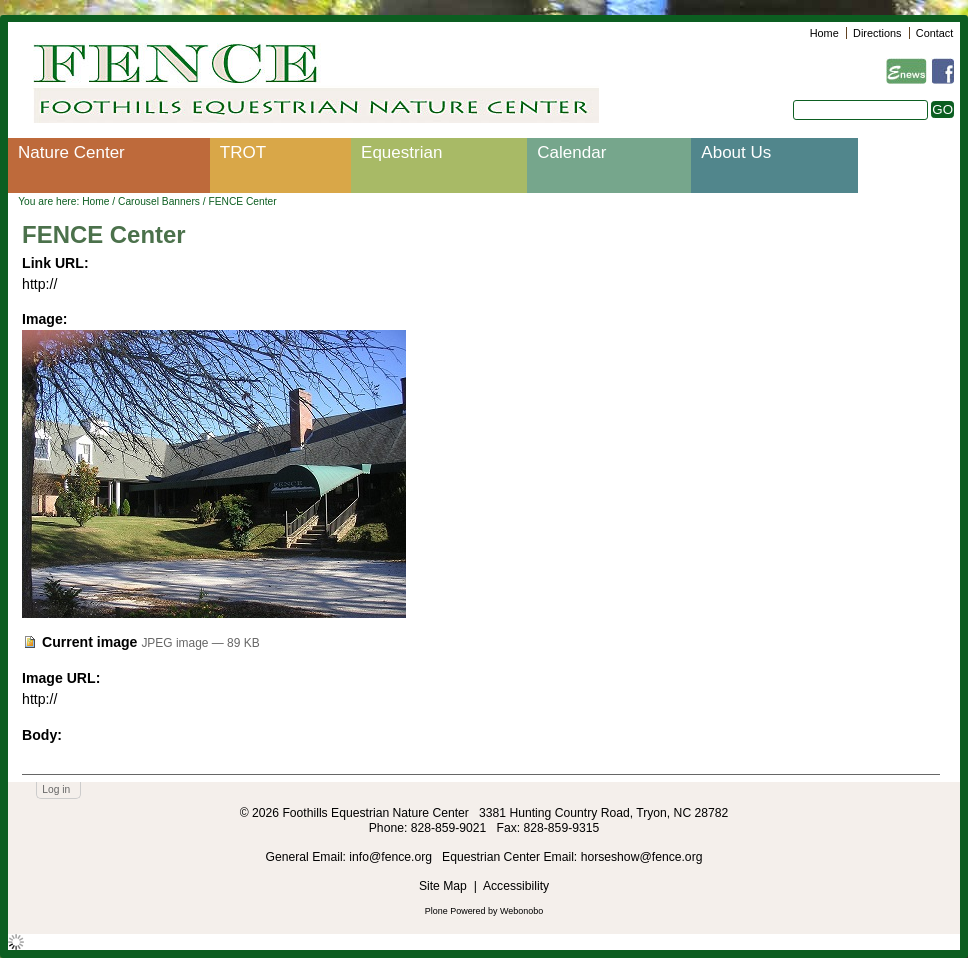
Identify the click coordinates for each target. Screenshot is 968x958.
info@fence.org (392, 857)
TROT (243, 152)
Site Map (443, 886)
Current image (89, 642)
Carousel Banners (159, 201)
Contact (934, 33)
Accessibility (516, 886)
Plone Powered (455, 911)
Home (824, 33)
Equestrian (401, 152)
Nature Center (71, 152)
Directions (877, 33)
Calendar (571, 152)
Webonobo (521, 911)
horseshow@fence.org (642, 857)
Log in (56, 789)
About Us (736, 152)
